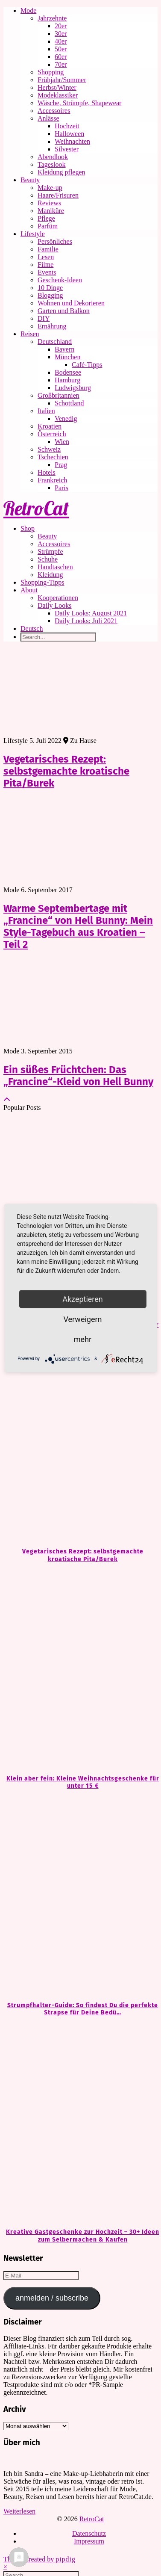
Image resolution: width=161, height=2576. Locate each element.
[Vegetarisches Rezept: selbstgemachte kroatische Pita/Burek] (80, 1442)
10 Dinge (50, 287)
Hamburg (67, 380)
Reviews (49, 203)
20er (61, 26)
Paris (61, 487)
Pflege (46, 218)
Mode (28, 10)
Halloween (69, 133)
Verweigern (82, 1318)
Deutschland (55, 341)
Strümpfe (50, 551)
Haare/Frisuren (58, 195)
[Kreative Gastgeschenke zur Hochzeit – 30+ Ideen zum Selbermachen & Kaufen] (80, 2122)
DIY (44, 318)
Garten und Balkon (64, 310)
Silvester (67, 149)
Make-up (50, 187)
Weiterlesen (19, 2511)
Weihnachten (72, 141)
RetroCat (36, 508)
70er (61, 64)
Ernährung (52, 326)
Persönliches (55, 241)
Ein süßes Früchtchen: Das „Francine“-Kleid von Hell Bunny (78, 1076)
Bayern (64, 349)
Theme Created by (39, 2559)
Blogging (50, 295)
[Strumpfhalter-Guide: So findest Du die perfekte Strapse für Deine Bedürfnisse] (80, 1895)
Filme (45, 264)
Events (47, 272)
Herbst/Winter (57, 87)
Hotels (47, 472)
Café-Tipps (87, 364)
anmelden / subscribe (51, 2298)
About (29, 590)
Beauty (30, 179)
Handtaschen (55, 567)
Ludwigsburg (73, 387)
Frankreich (52, 480)
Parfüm (48, 226)
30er (61, 33)
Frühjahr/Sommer (62, 79)
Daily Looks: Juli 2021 (86, 620)
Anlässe (48, 118)
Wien (62, 441)
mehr (82, 1338)
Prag (61, 464)
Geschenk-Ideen (60, 280)
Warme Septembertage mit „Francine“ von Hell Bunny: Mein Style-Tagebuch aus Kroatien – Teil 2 (78, 926)
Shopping (51, 72)
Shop (27, 528)
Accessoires (54, 110)
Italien (46, 410)
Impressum (89, 2541)
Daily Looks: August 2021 (91, 613)
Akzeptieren (82, 1298)
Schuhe (48, 559)
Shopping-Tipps (42, 582)
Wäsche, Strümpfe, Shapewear (79, 102)
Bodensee (68, 372)
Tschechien (53, 457)
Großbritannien (58, 395)
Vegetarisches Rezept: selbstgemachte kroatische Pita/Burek (66, 771)
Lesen (46, 256)
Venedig (66, 418)
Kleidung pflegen (61, 172)
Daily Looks (55, 605)
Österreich (52, 434)
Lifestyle (32, 233)
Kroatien (49, 426)
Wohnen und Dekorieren (71, 303)
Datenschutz (89, 2533)
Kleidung (50, 574)
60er (61, 56)
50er (61, 49)
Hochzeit (67, 126)
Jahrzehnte (52, 18)
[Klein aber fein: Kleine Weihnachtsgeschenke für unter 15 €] (80, 1668)
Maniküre (51, 210)
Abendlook (53, 156)
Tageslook (52, 164)
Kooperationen (58, 597)
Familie (48, 249)
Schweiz (49, 449)
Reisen (29, 333)
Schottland (69, 403)
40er (61, 41)
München (67, 357)
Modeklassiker (58, 95)
